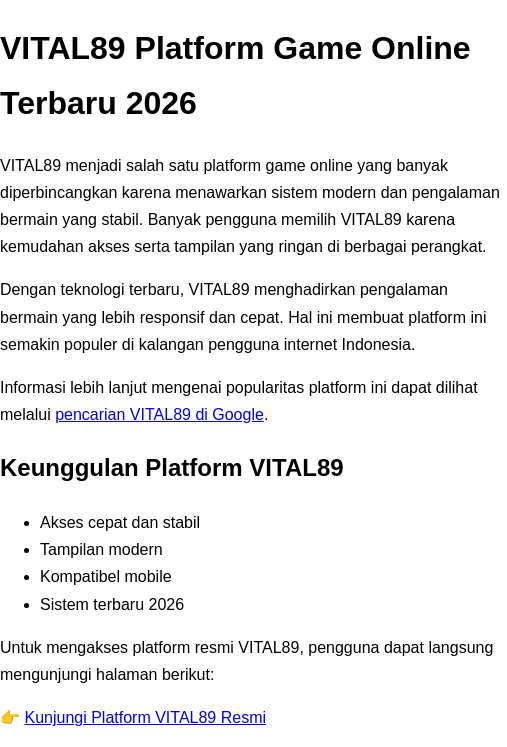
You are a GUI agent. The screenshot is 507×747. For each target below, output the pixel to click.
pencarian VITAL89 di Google (159, 414)
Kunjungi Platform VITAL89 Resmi (145, 717)
